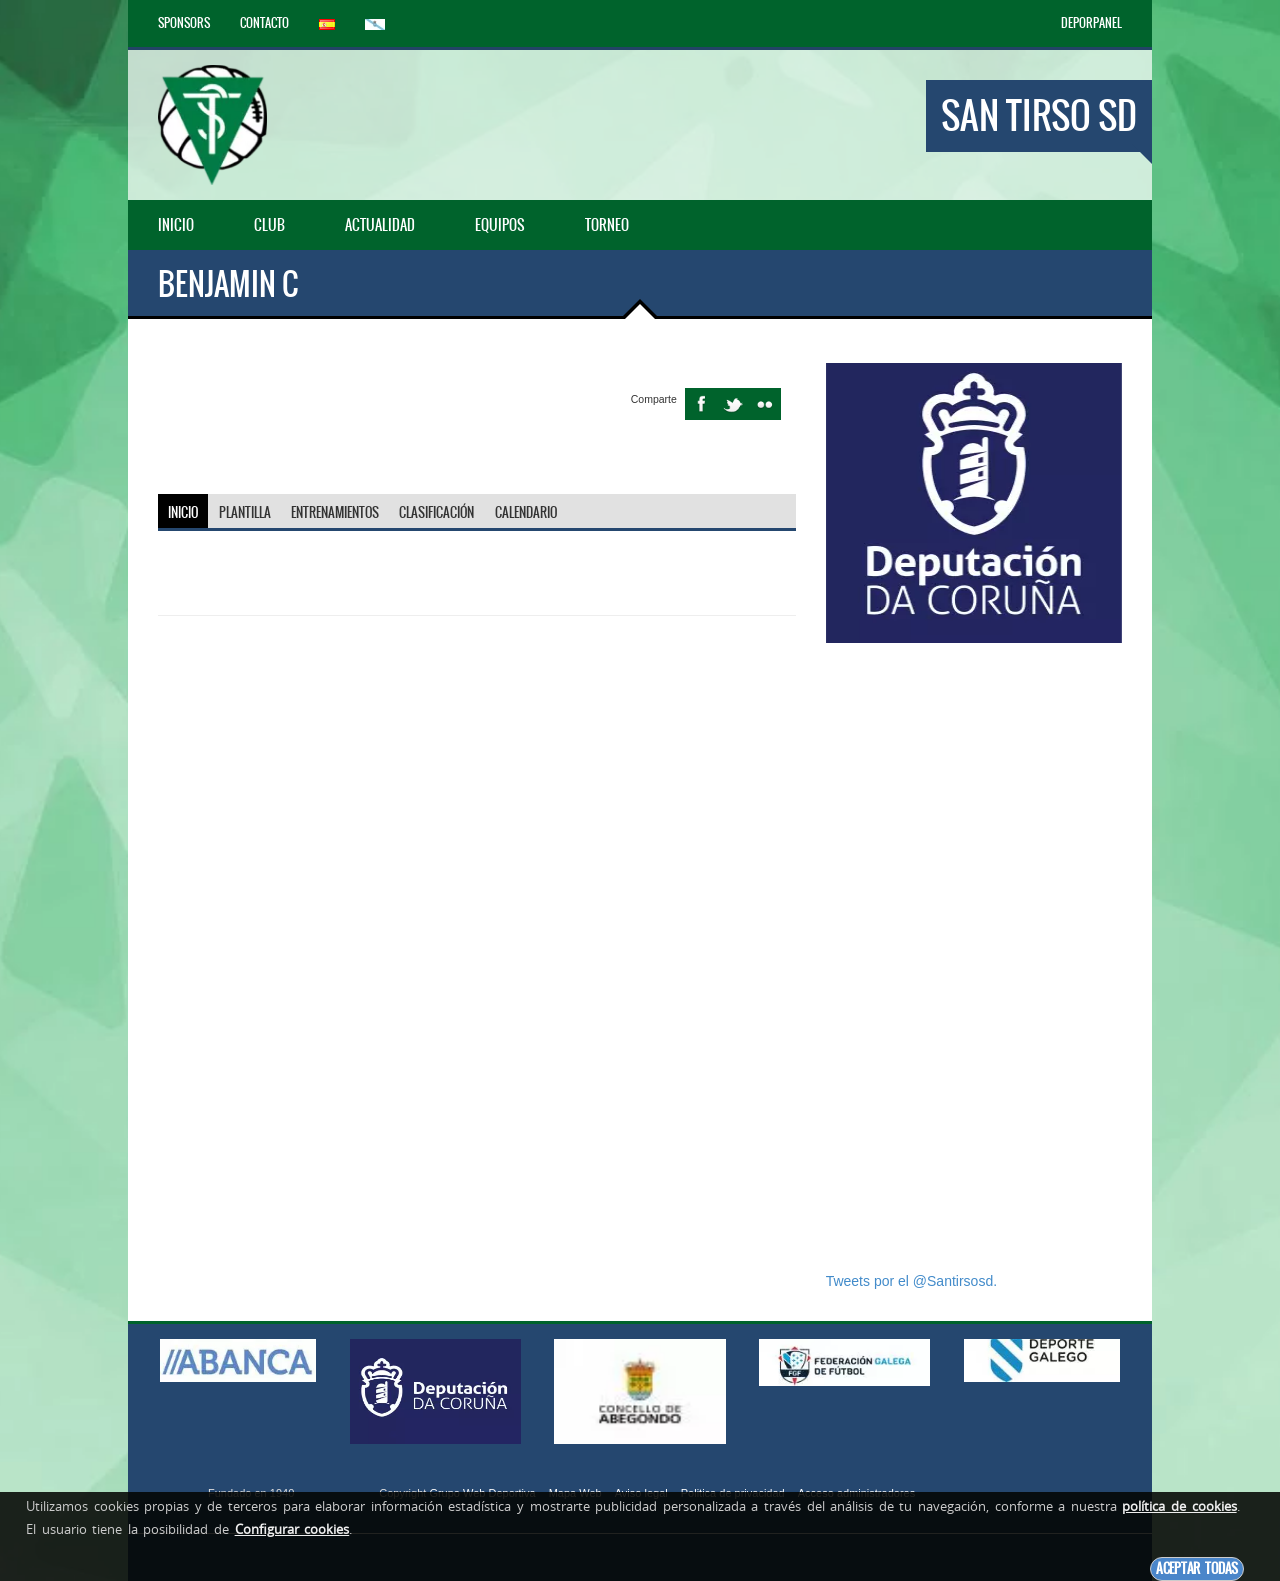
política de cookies (1179, 1506)
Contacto (264, 23)
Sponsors (184, 23)
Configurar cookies (292, 1529)
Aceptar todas (1197, 1568)
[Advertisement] (974, 957)
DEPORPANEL (1091, 23)
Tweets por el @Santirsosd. (911, 1281)
